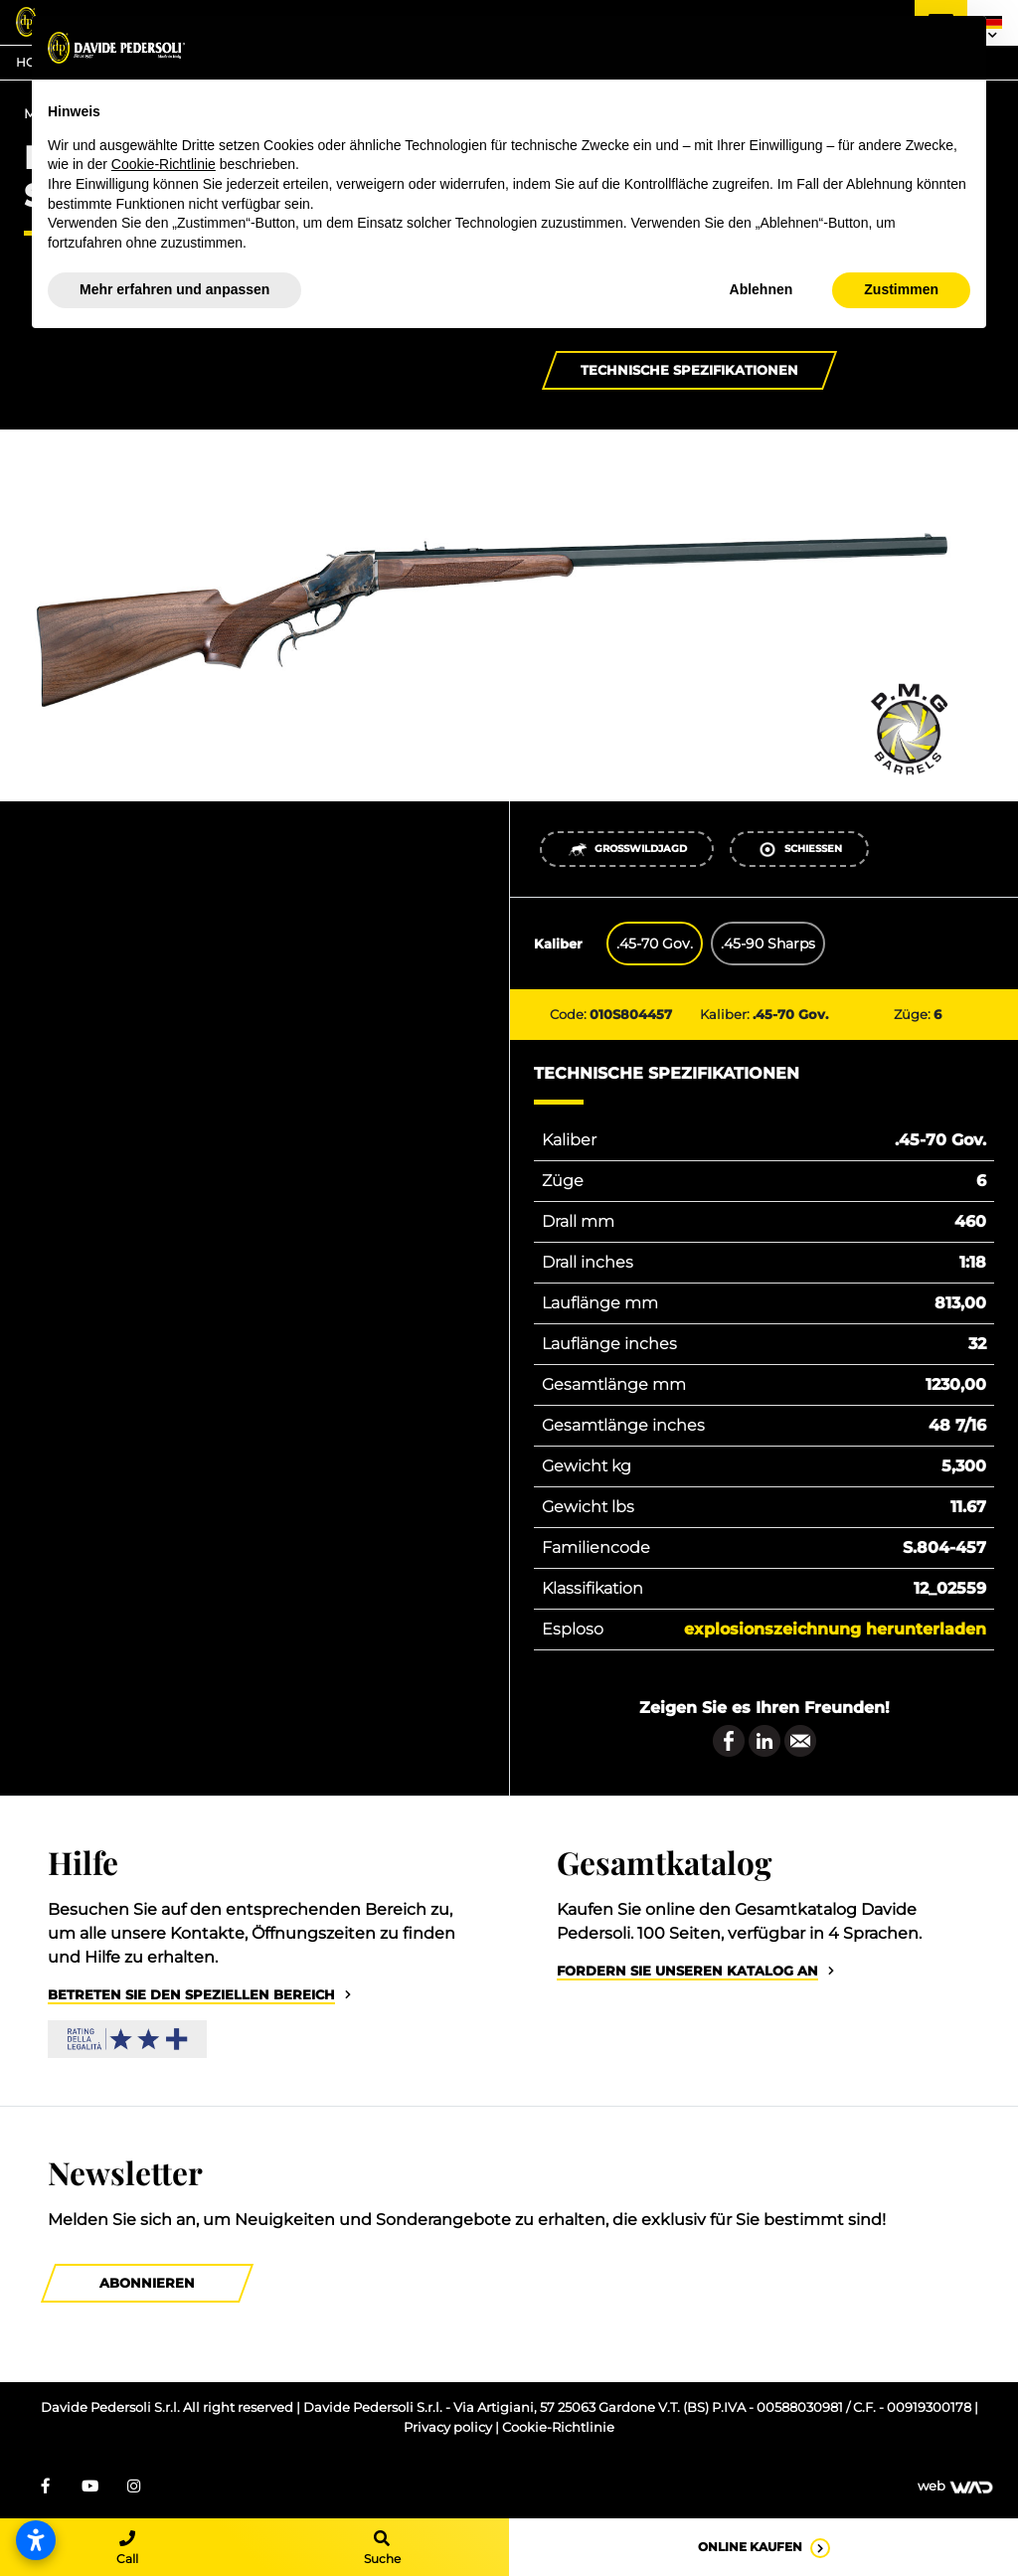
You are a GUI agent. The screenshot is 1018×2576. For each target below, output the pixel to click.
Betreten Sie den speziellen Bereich (191, 1994)
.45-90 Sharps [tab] (768, 943)
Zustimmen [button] (901, 289)
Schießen (800, 849)
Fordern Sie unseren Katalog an (687, 1971)
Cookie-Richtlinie (558, 2427)
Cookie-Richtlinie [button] (163, 164)
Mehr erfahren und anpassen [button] (174, 289)
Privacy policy (449, 2427)
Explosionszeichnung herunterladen (835, 1629)
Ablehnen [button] (761, 289)
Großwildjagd (627, 849)
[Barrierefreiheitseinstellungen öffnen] (36, 2540)
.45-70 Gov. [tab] (654, 943)
